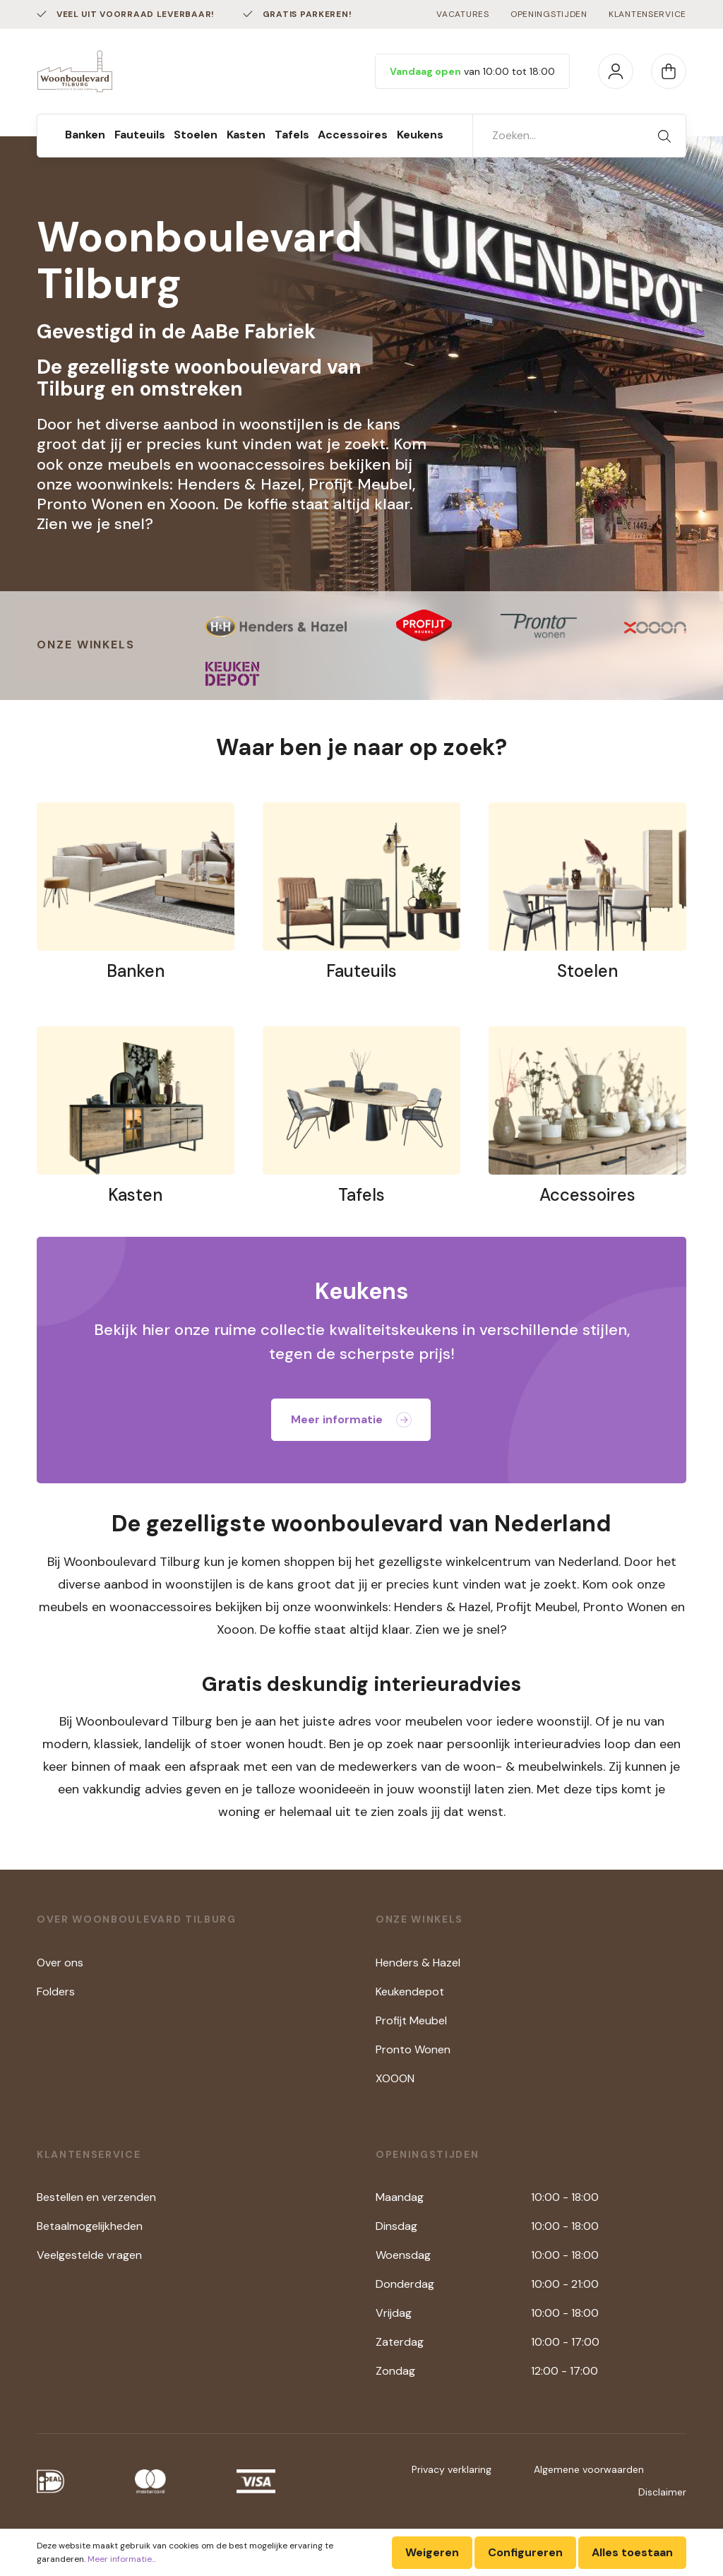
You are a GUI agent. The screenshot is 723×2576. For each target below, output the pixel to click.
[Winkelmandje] (668, 71)
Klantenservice (647, 14)
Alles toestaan (632, 2552)
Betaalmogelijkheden (90, 2226)
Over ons (60, 1962)
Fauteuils (361, 971)
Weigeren (432, 2552)
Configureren (525, 2552)
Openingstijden (548, 14)
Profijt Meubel (411, 2020)
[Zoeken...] (558, 135)
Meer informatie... (122, 2559)
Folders (56, 1991)
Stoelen (587, 971)
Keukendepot (410, 1991)
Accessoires (587, 1195)
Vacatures (462, 14)
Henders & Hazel (418, 1962)
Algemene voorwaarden (589, 2469)
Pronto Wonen (413, 2049)
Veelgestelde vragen (89, 2255)
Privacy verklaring (451, 2469)
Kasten (135, 1195)
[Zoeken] (664, 135)
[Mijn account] (615, 71)
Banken (136, 971)
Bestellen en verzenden (96, 2197)
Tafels (361, 1195)
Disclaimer (662, 2492)
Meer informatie (351, 1419)
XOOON (395, 2078)
